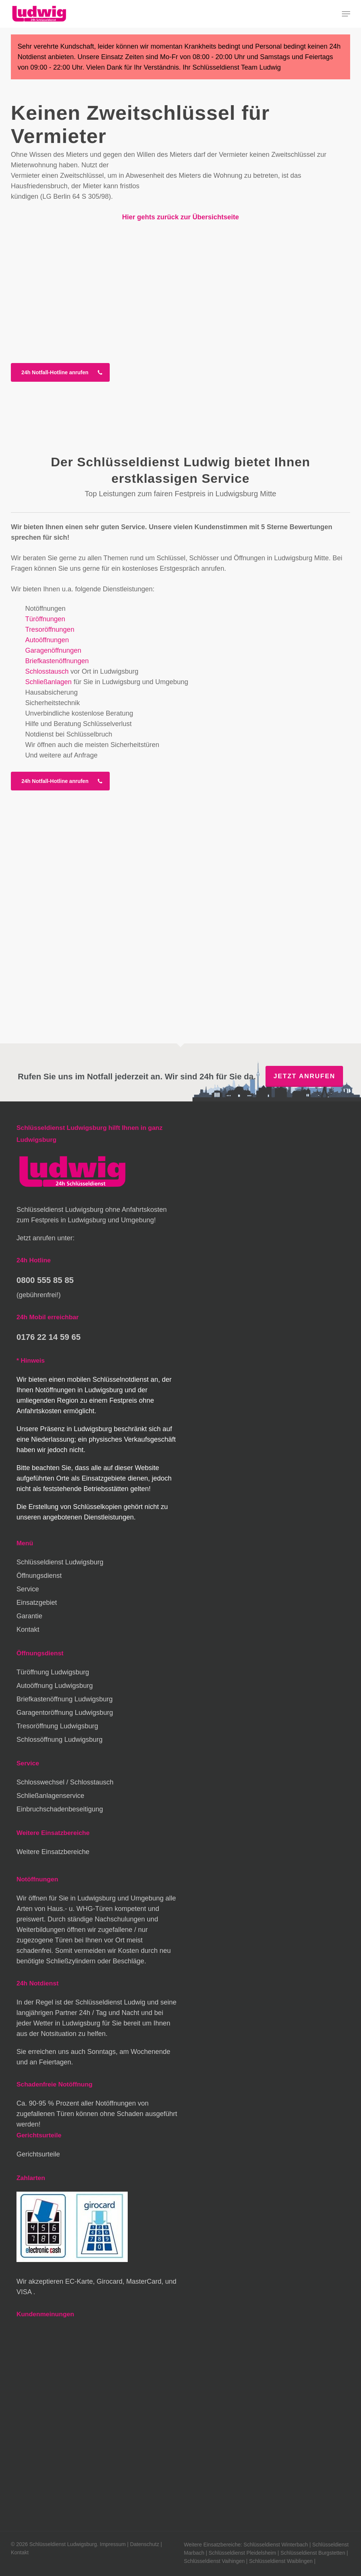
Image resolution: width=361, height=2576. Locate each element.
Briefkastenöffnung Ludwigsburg (64, 1699)
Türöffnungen (45, 619)
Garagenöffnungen (53, 650)
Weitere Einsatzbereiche (53, 1852)
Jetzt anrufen (304, 1076)
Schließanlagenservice (50, 1795)
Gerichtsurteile (38, 2154)
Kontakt (27, 1629)
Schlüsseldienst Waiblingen (281, 2561)
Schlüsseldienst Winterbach (275, 2545)
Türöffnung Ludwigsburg (52, 1672)
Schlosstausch (47, 671)
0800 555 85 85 (45, 1280)
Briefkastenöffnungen (57, 661)
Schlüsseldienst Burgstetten (312, 2553)
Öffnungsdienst (39, 1575)
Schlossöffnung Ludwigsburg (59, 1739)
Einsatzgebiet (36, 1602)
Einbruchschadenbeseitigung (59, 1809)
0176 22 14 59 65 (48, 1337)
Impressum (113, 2544)
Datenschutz (144, 2544)
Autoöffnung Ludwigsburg (54, 1685)
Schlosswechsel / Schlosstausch (64, 1782)
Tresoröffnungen (49, 629)
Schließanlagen (48, 682)
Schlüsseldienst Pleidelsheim (242, 2553)
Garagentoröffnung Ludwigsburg (64, 1712)
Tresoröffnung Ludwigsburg (57, 1726)
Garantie (29, 1616)
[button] (346, 14)
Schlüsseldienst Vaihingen (214, 2561)
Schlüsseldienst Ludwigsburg (59, 1562)
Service (27, 1589)
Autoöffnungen (47, 640)
